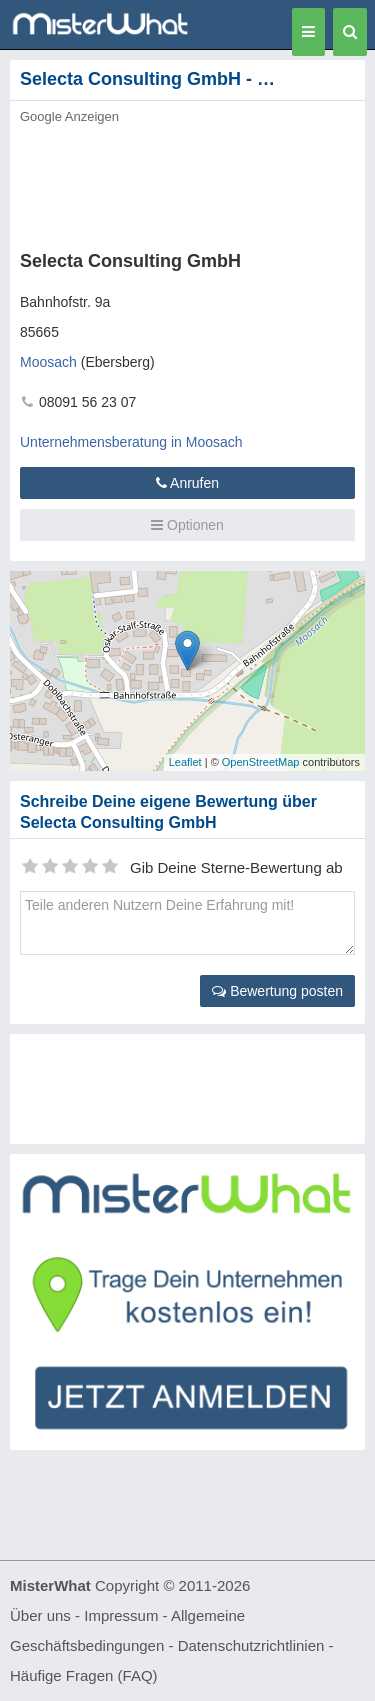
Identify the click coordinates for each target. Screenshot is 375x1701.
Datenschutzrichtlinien (251, 1645)
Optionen (187, 525)
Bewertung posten (277, 991)
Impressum (121, 1615)
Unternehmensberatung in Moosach (131, 442)
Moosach (48, 362)
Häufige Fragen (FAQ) (84, 1675)
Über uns (40, 1615)
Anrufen (187, 483)
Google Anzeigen (69, 116)
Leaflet (185, 762)
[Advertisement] (187, 182)
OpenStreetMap (261, 762)
